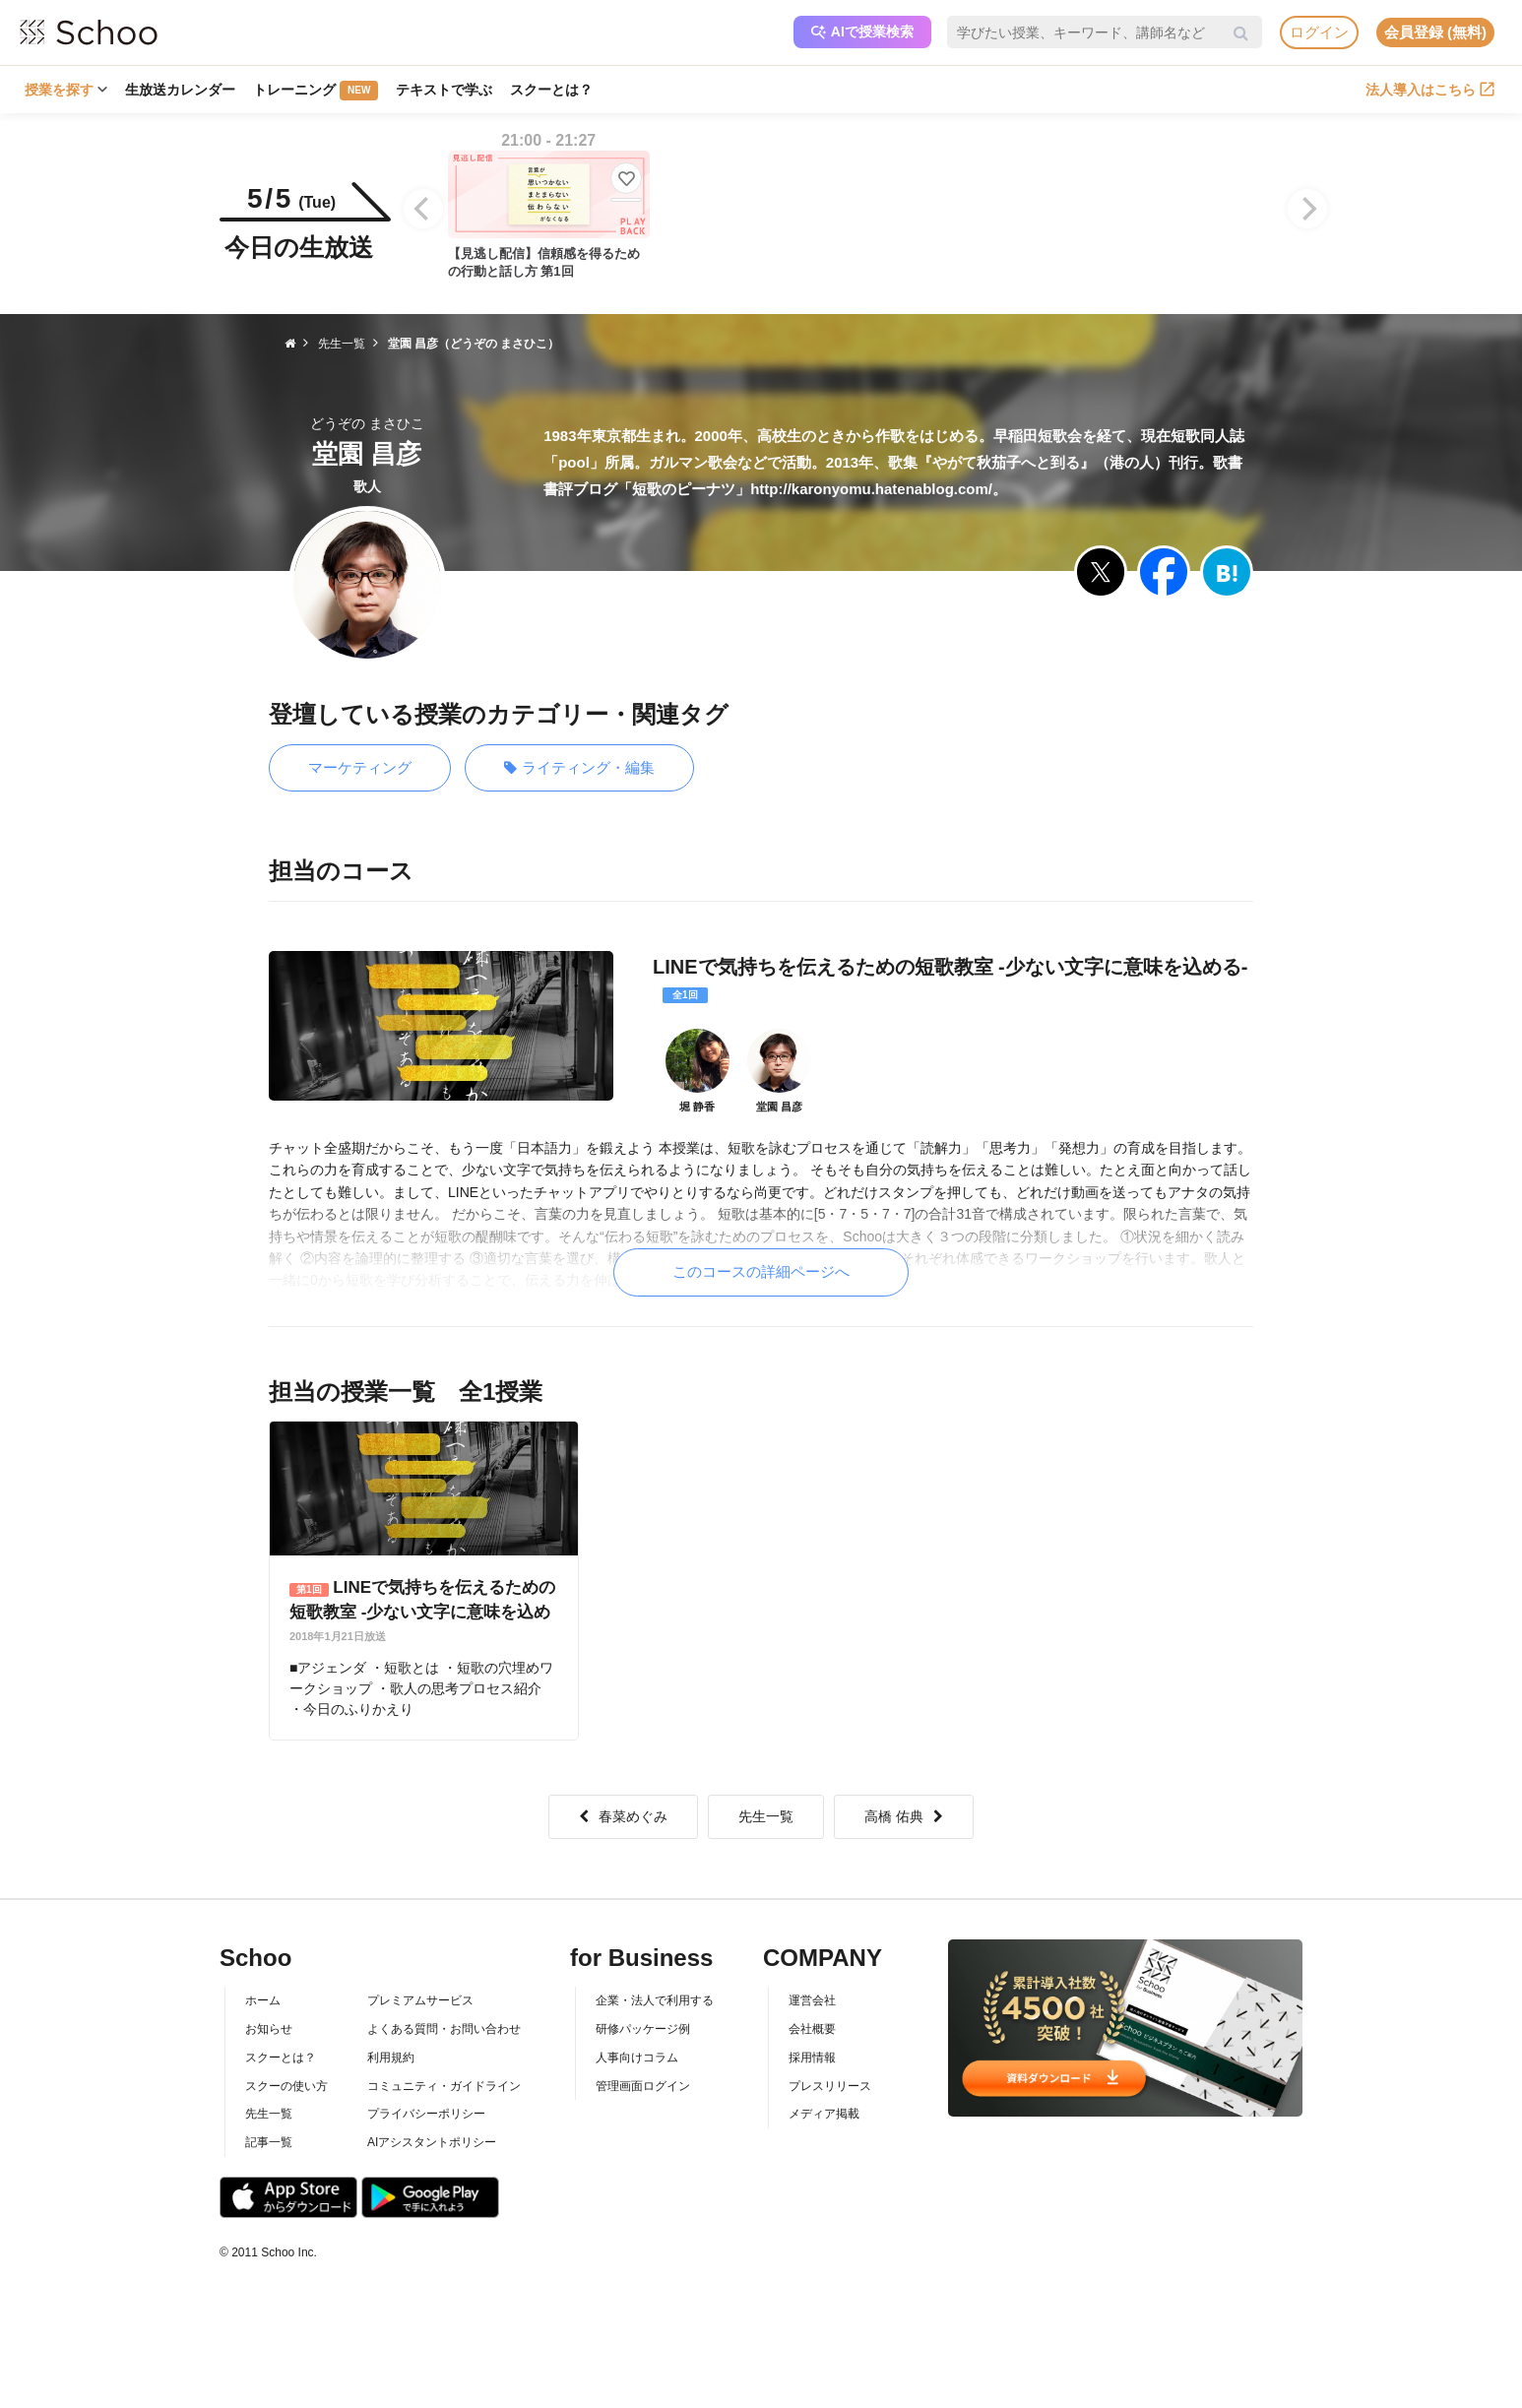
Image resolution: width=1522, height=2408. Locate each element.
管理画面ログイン (643, 2086)
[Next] (1307, 208)
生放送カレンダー (180, 89)
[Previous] (423, 208)
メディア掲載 (824, 2114)
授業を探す (66, 89)
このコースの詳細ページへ (761, 1271)
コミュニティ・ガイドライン (444, 2086)
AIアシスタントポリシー (431, 2142)
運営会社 (812, 2000)
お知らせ (268, 2029)
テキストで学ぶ (444, 89)
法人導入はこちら (1429, 89)
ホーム (263, 2000)
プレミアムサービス (420, 2000)
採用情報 (812, 2057)
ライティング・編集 (579, 768)
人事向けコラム (637, 2057)
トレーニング (315, 90)
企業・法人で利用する (655, 2000)
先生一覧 (765, 1816)
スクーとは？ (551, 89)
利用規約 (390, 2057)
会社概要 (812, 2029)
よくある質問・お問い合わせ (444, 2029)
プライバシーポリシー (426, 2114)
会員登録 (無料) (1435, 32)
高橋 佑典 (903, 1816)
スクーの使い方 (286, 2086)
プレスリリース (830, 2086)
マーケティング (360, 767)
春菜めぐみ (623, 1816)
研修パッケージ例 (643, 2029)
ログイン (1319, 32)
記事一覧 (268, 2142)
